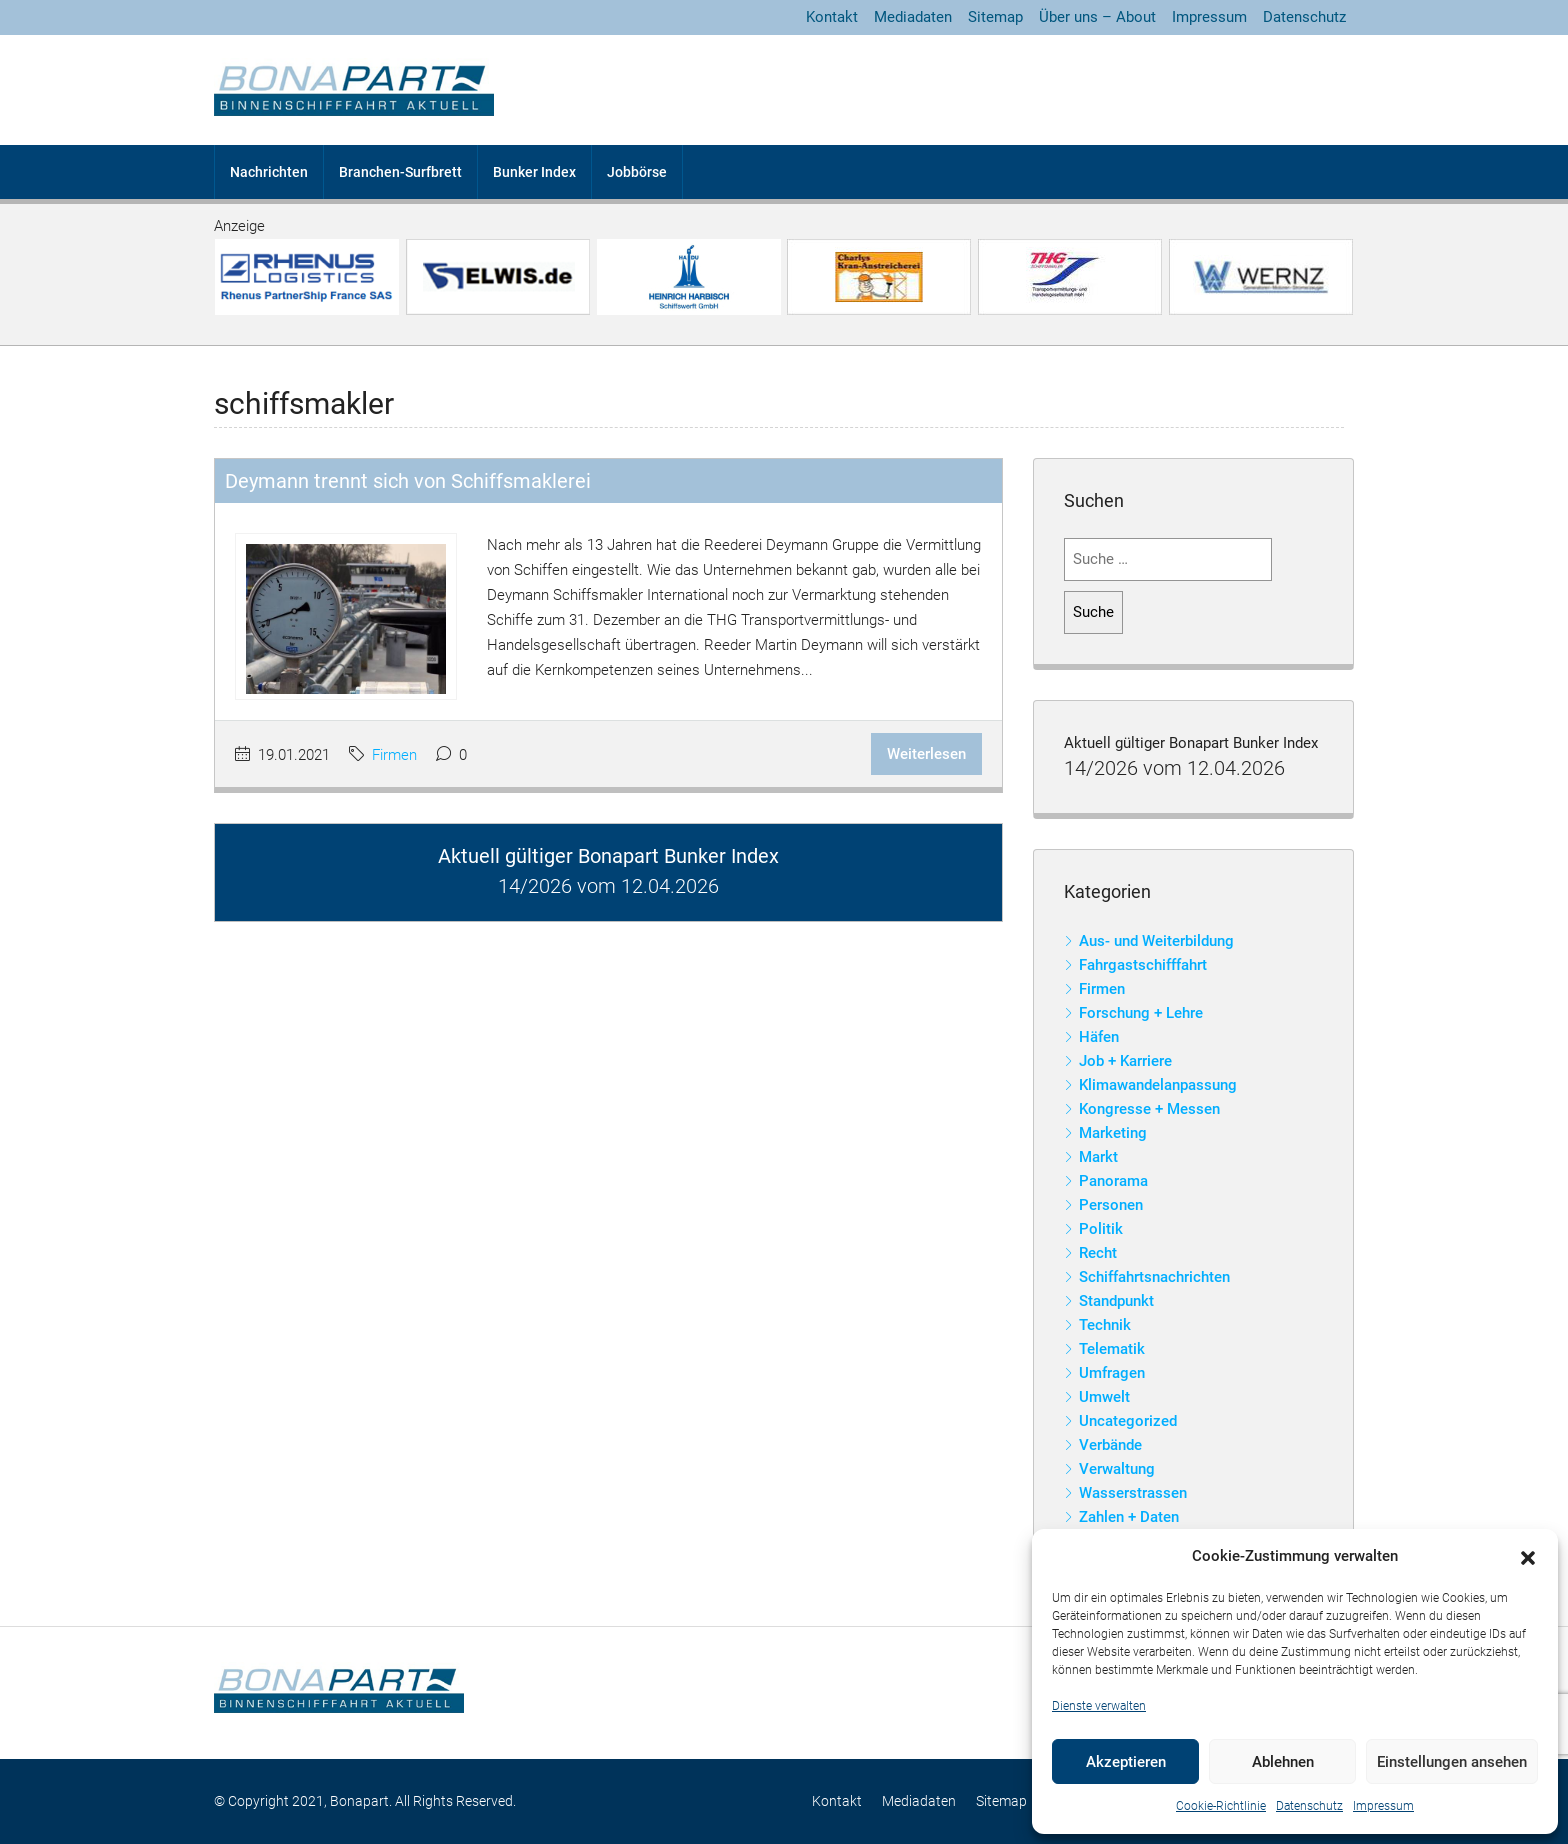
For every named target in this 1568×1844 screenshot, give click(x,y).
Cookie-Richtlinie (1221, 1806)
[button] (1528, 1557)
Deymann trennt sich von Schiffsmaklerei (408, 481)
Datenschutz (1309, 1806)
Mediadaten (913, 17)
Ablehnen (1283, 1762)
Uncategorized (1128, 1421)
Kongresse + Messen (1149, 1109)
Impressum (1383, 1806)
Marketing (1113, 1133)
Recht (1098, 1253)
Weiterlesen (926, 754)
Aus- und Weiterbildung (1156, 941)
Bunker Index (534, 172)
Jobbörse (637, 172)
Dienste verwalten (1099, 1706)
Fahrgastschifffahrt (1143, 965)
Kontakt (832, 17)
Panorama (1113, 1181)
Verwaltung (1117, 1469)
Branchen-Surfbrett (400, 172)
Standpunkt (1116, 1301)
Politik (1101, 1229)
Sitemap (995, 17)
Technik (1105, 1325)
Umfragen (1112, 1373)
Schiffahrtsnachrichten (1154, 1277)
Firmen (394, 755)
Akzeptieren (1126, 1762)
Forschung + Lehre (1141, 1013)
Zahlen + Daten (1129, 1517)
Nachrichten (269, 172)
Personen (1111, 1205)
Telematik (1112, 1349)
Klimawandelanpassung (1158, 1085)
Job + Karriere (1125, 1061)
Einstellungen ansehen (1452, 1762)
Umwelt (1104, 1397)
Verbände (1110, 1445)
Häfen (1099, 1037)
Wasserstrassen (1133, 1493)
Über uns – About (1097, 17)
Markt (1098, 1157)
